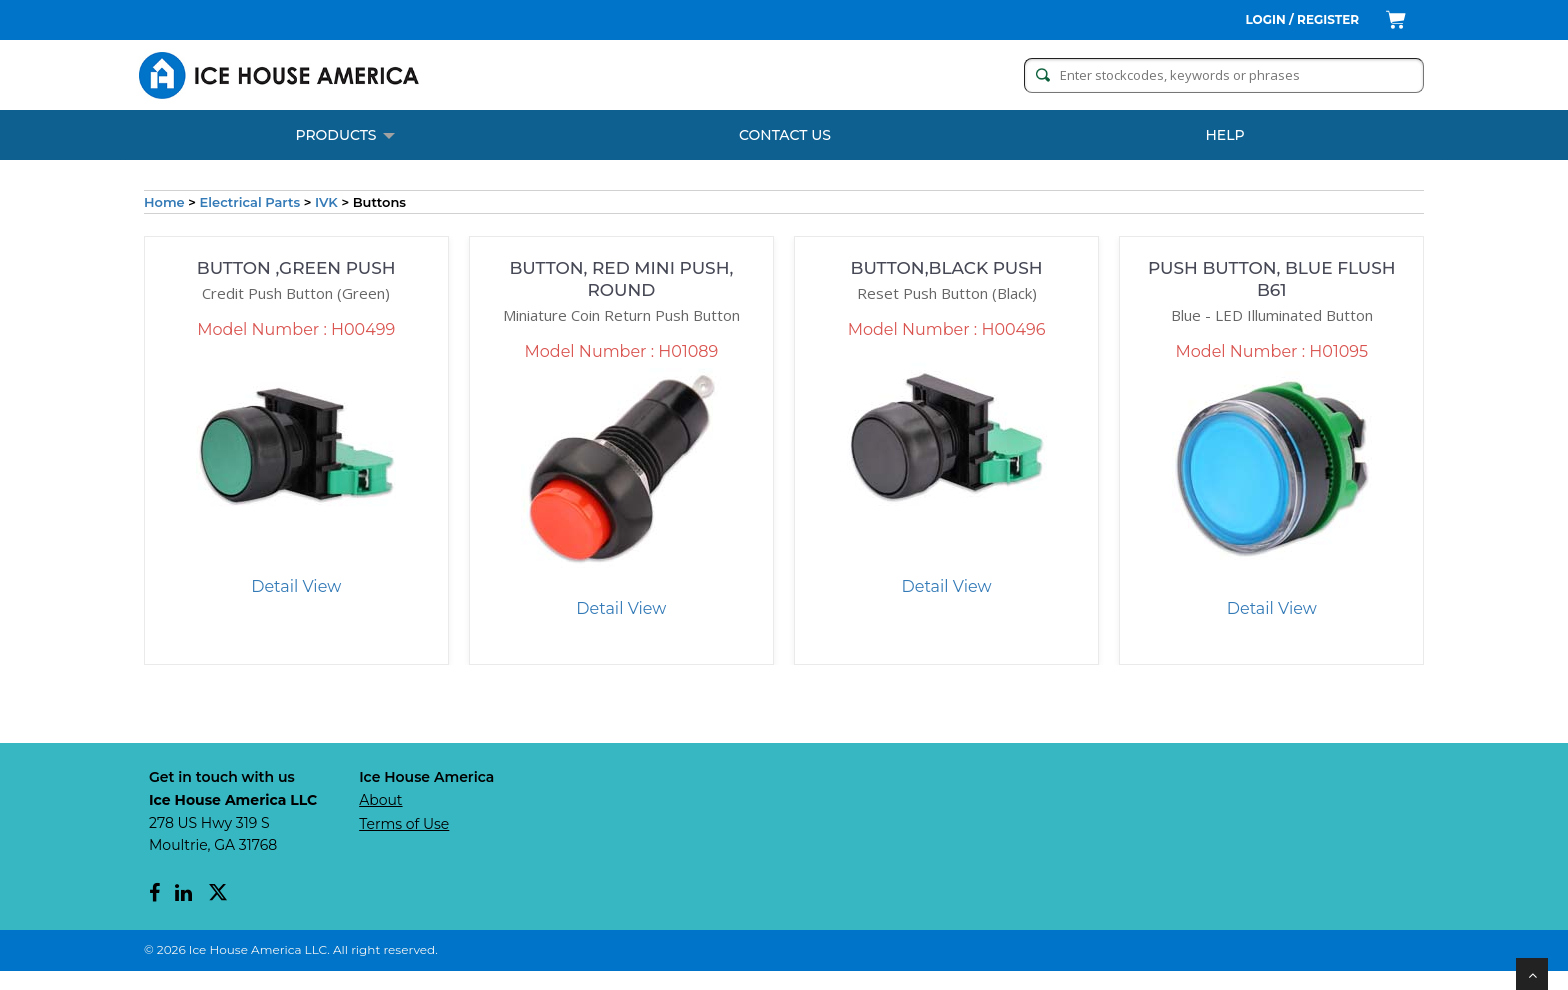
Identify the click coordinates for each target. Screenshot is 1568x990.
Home (164, 202)
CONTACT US (785, 135)
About (380, 819)
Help (1224, 135)
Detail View (289, 595)
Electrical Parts (250, 202)
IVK (326, 202)
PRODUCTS (344, 135)
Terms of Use (404, 843)
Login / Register (1303, 19)
